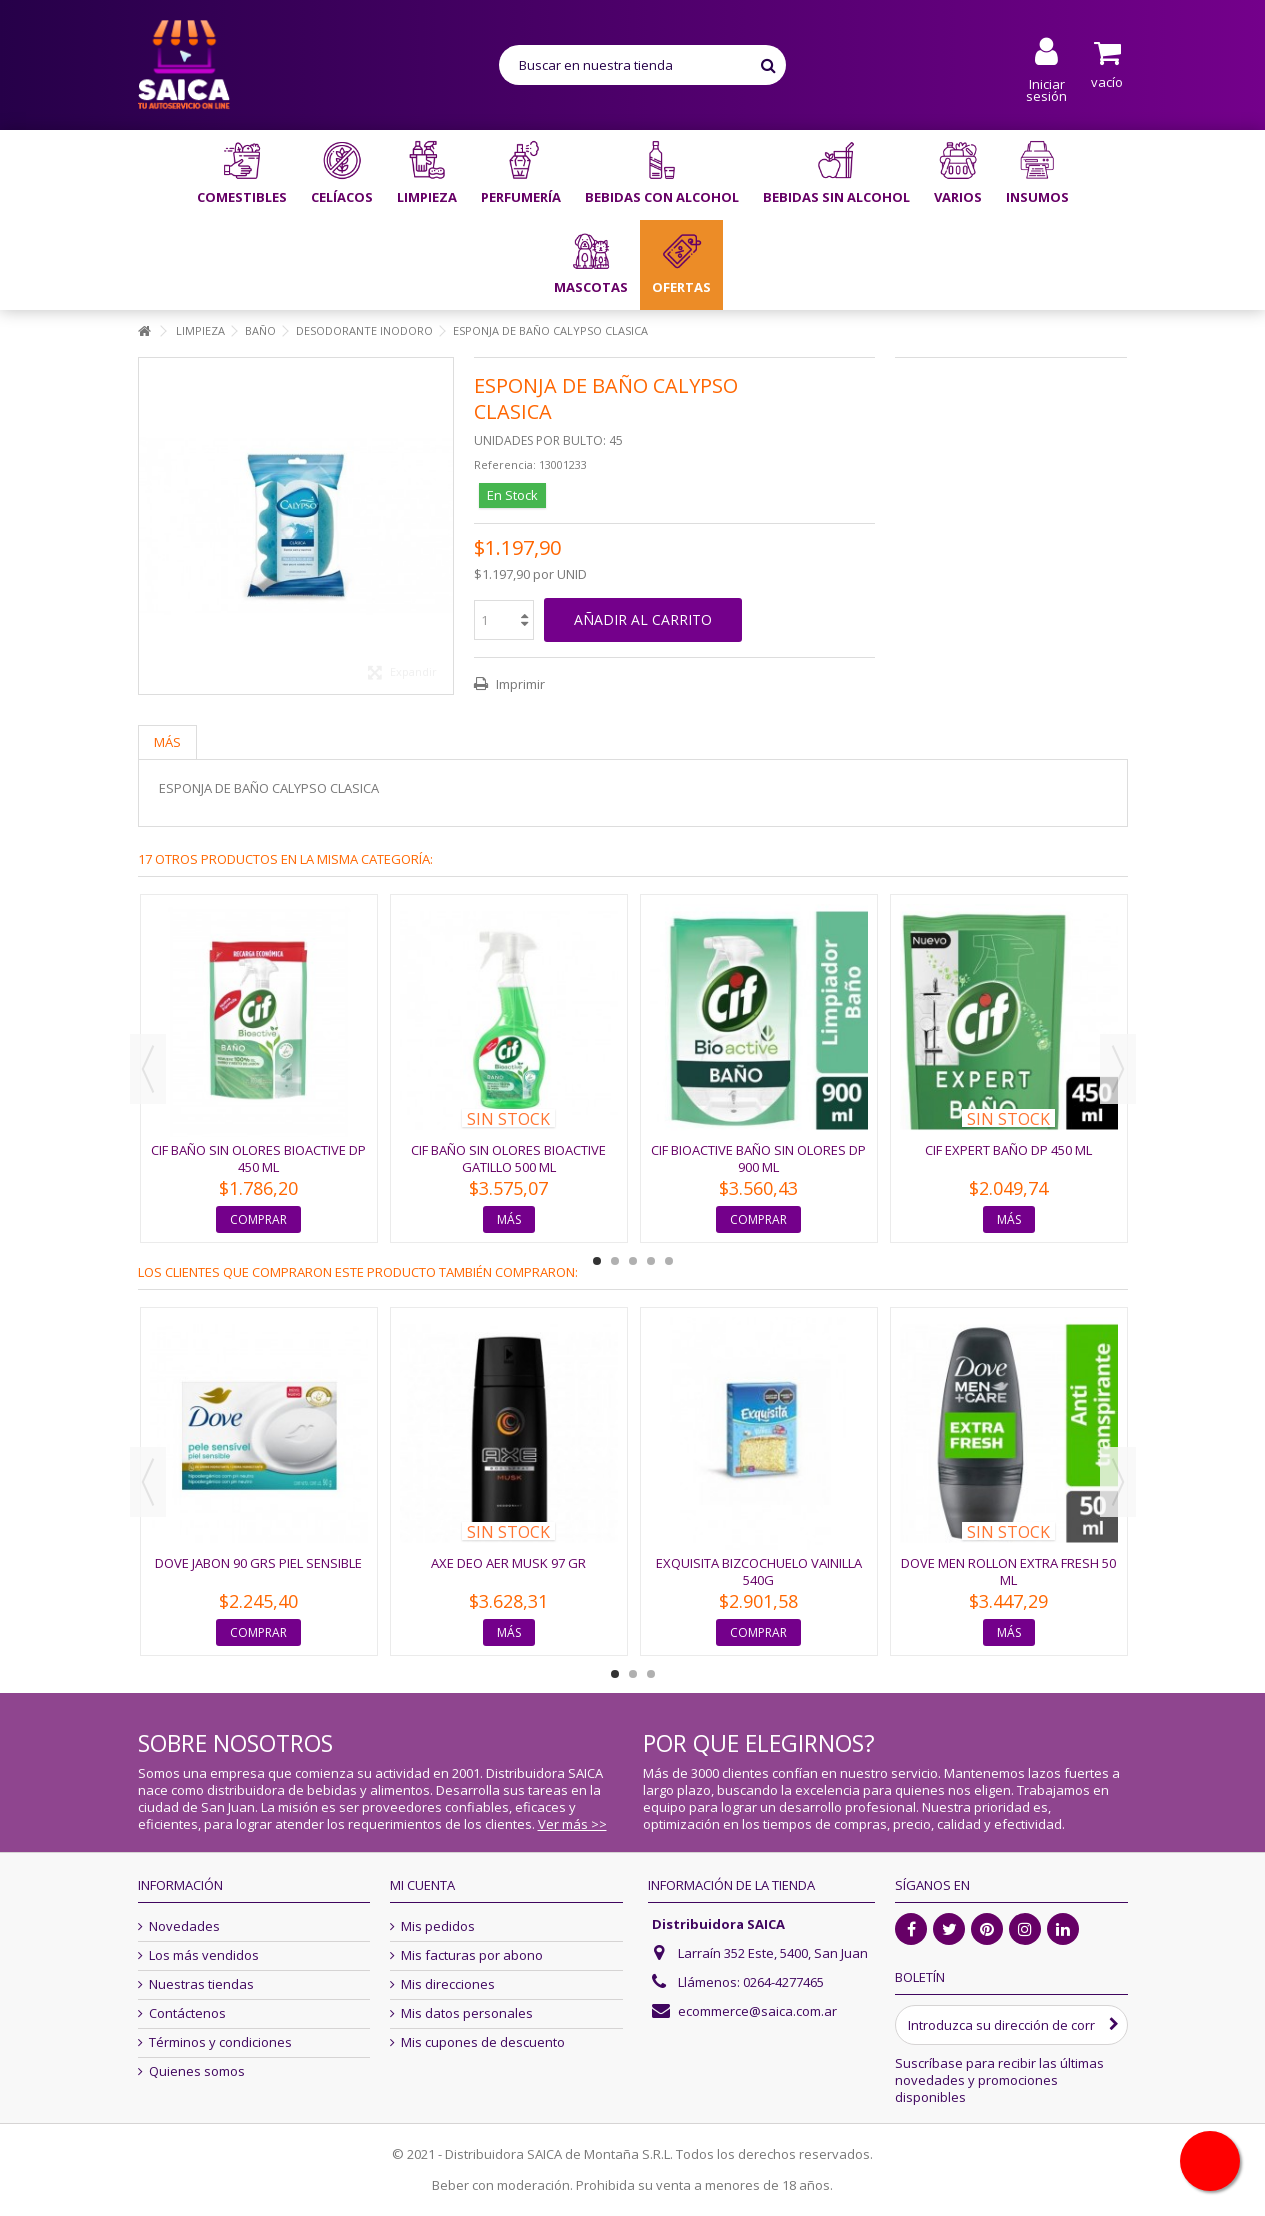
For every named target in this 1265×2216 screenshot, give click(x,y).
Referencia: (505, 464)
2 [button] (615, 1261)
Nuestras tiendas (201, 1984)
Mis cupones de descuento (483, 2042)
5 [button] (669, 1261)
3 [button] (633, 1261)
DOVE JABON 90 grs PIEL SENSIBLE (258, 1563)
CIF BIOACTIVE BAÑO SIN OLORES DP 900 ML (758, 1158)
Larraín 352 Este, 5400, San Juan (773, 1953)
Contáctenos (187, 2013)
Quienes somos (197, 2071)
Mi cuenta (422, 1885)
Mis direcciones (448, 1984)
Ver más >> (572, 1824)
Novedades (184, 1926)
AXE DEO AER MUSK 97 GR (508, 1563)
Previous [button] (148, 1069)
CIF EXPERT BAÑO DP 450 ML (1008, 1150)
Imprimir (519, 684)
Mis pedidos (438, 1926)
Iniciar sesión (1046, 88)
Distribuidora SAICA (718, 1924)
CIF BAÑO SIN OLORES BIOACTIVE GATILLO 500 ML (508, 1158)
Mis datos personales (467, 2013)
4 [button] (651, 1261)
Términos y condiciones (220, 2042)
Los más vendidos (204, 1955)
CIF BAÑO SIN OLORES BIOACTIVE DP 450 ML (258, 1158)
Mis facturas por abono (472, 1955)
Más (167, 742)
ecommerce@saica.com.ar (757, 2011)
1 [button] (597, 1261)
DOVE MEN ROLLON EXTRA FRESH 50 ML (1008, 1571)
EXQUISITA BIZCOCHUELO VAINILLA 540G (759, 1571)
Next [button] (1118, 1069)
